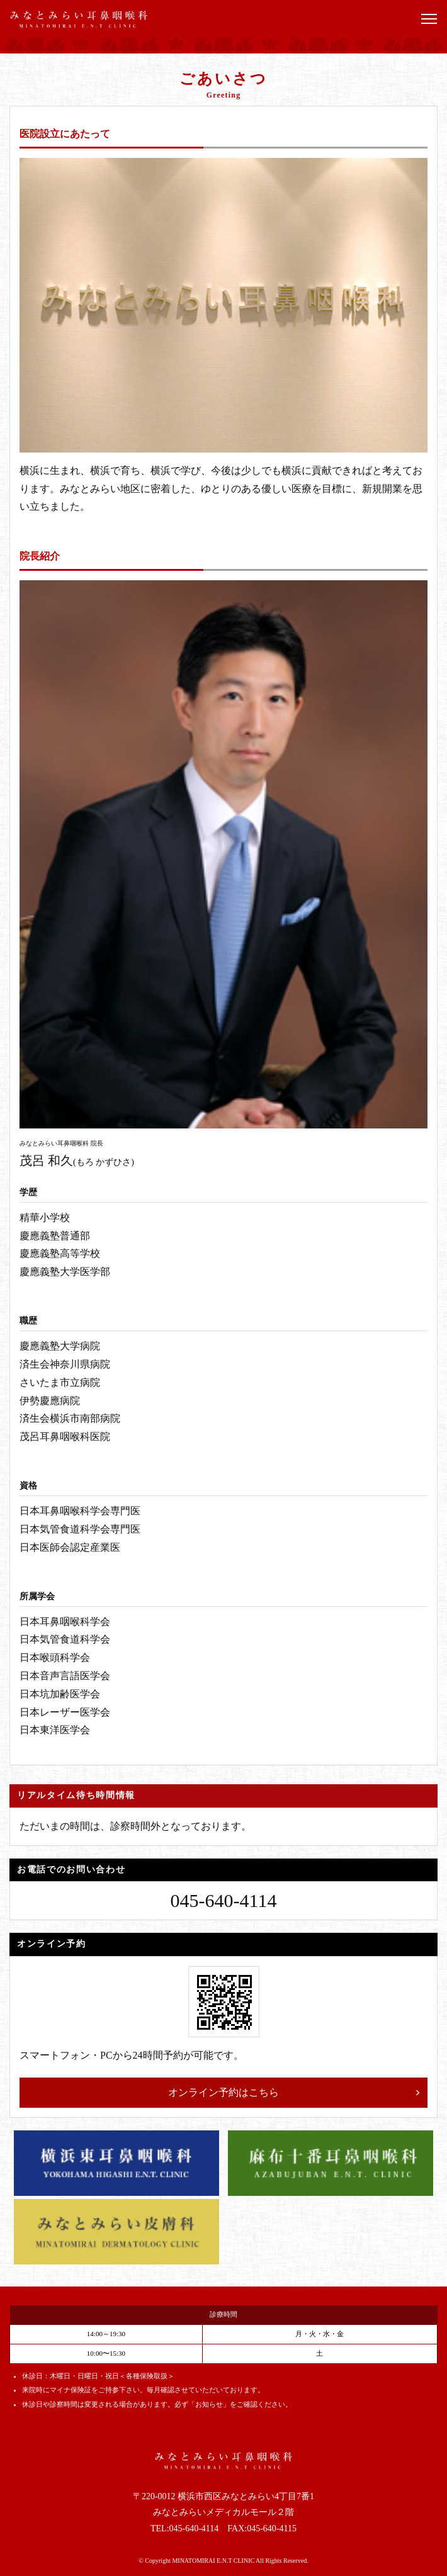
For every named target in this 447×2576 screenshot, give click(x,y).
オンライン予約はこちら (223, 2092)
